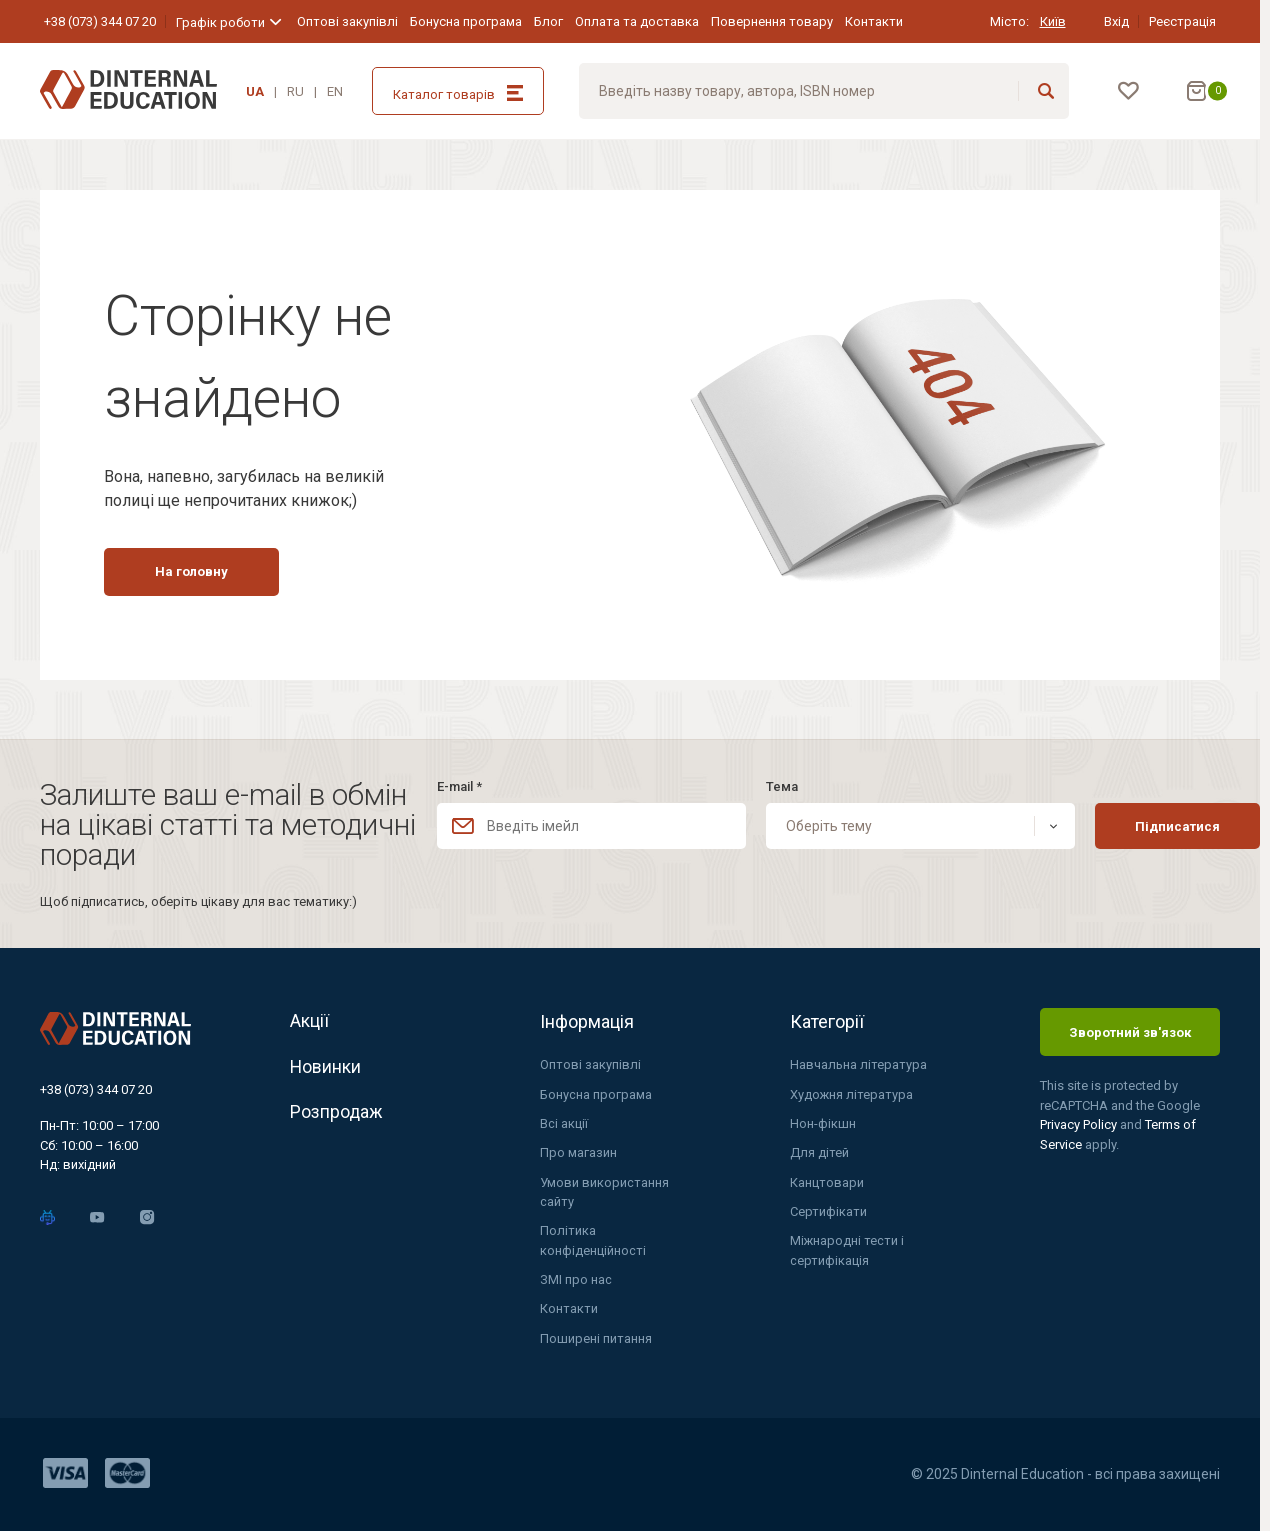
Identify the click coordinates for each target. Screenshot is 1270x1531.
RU (295, 91)
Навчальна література (858, 1063)
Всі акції (564, 1122)
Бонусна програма (466, 21)
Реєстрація (1182, 21)
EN (335, 91)
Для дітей (819, 1151)
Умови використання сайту (604, 1191)
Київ (1053, 21)
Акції (309, 1020)
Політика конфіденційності (593, 1240)
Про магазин (578, 1151)
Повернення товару (772, 21)
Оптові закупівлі (347, 21)
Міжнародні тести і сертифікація (847, 1250)
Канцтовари (827, 1181)
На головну (196, 575)
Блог (548, 21)
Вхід (1116, 21)
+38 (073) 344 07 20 (100, 21)
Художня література (852, 1092)
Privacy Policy (1080, 1123)
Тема (760, 785)
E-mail (459, 785)
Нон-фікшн (823, 1122)
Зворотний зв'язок (1130, 1030)
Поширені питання (596, 1338)
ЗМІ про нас (576, 1279)
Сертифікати (828, 1210)
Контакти (874, 21)
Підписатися (1134, 824)
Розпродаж (337, 1114)
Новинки (326, 1067)
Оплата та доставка (637, 21)
